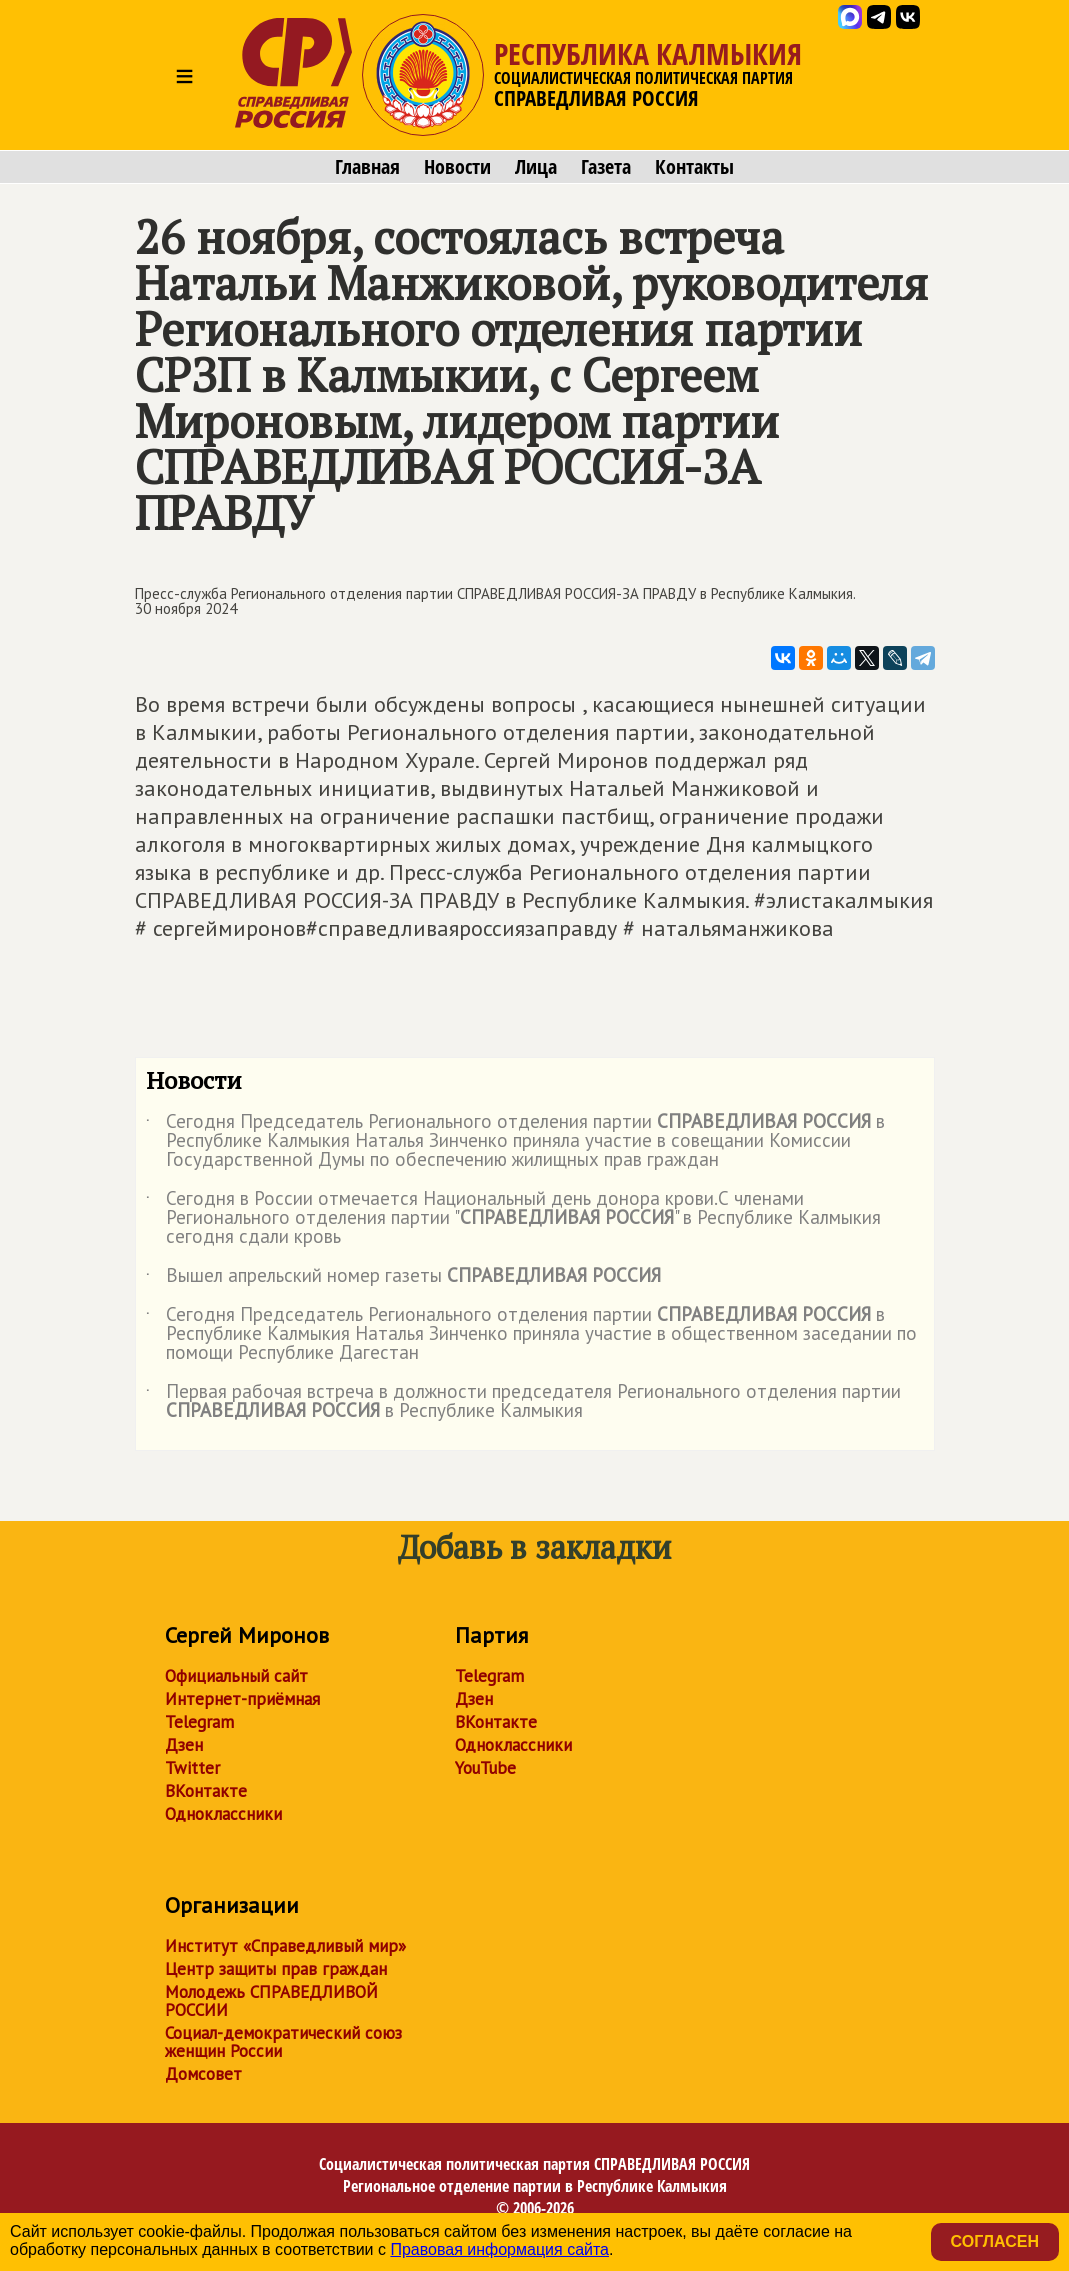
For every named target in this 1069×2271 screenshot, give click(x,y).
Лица (536, 167)
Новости (457, 167)
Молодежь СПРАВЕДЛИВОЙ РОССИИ (271, 2001)
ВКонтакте (206, 1791)
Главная (367, 167)
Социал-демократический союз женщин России (283, 2042)
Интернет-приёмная (242, 1699)
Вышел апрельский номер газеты (403, 1279)
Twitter (192, 1768)
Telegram (199, 1722)
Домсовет (203, 2074)
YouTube (485, 1768)
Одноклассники (223, 1814)
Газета (606, 167)
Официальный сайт (236, 1676)
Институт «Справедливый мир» (285, 1946)
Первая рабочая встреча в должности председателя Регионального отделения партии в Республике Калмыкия (523, 1402)
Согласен (995, 2241)
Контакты (694, 167)
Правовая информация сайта (499, 2249)
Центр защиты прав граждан (276, 1969)
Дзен (184, 1745)
